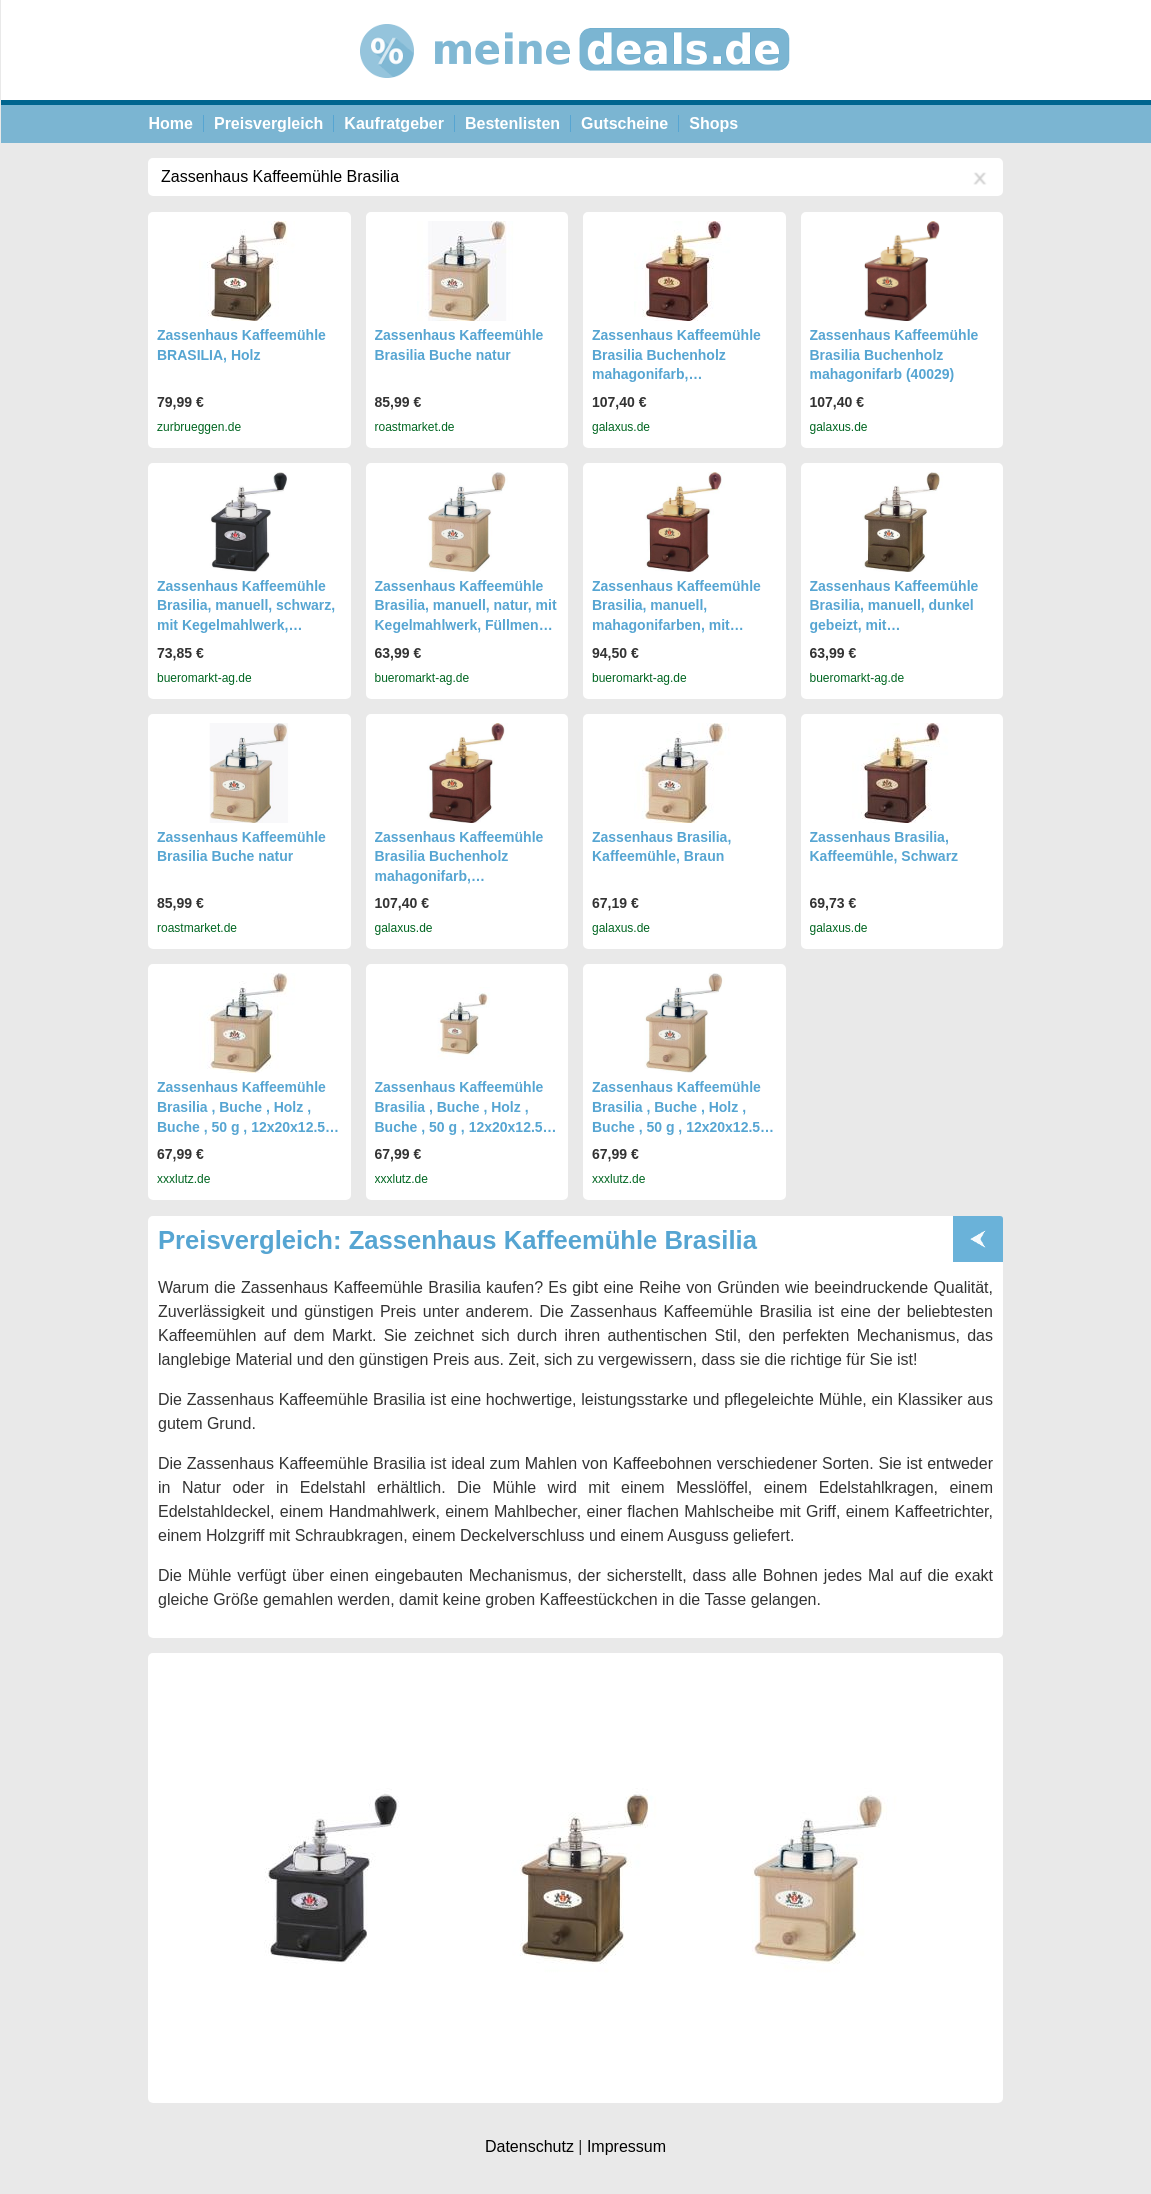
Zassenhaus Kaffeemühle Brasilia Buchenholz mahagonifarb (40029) (894, 354)
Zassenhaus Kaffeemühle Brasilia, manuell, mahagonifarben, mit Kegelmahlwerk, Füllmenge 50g (682, 625)
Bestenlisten (512, 123)
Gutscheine (624, 123)
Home (171, 123)
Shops (713, 123)
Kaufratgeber (394, 123)
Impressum (626, 2146)
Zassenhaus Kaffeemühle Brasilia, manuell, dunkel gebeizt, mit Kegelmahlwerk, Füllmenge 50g (900, 625)
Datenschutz (529, 2146)
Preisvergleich (268, 123)
